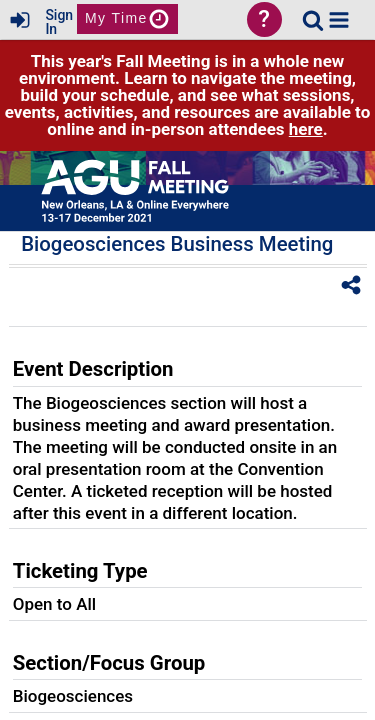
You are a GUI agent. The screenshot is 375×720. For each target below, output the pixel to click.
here (306, 129)
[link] (313, 20)
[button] (339, 20)
